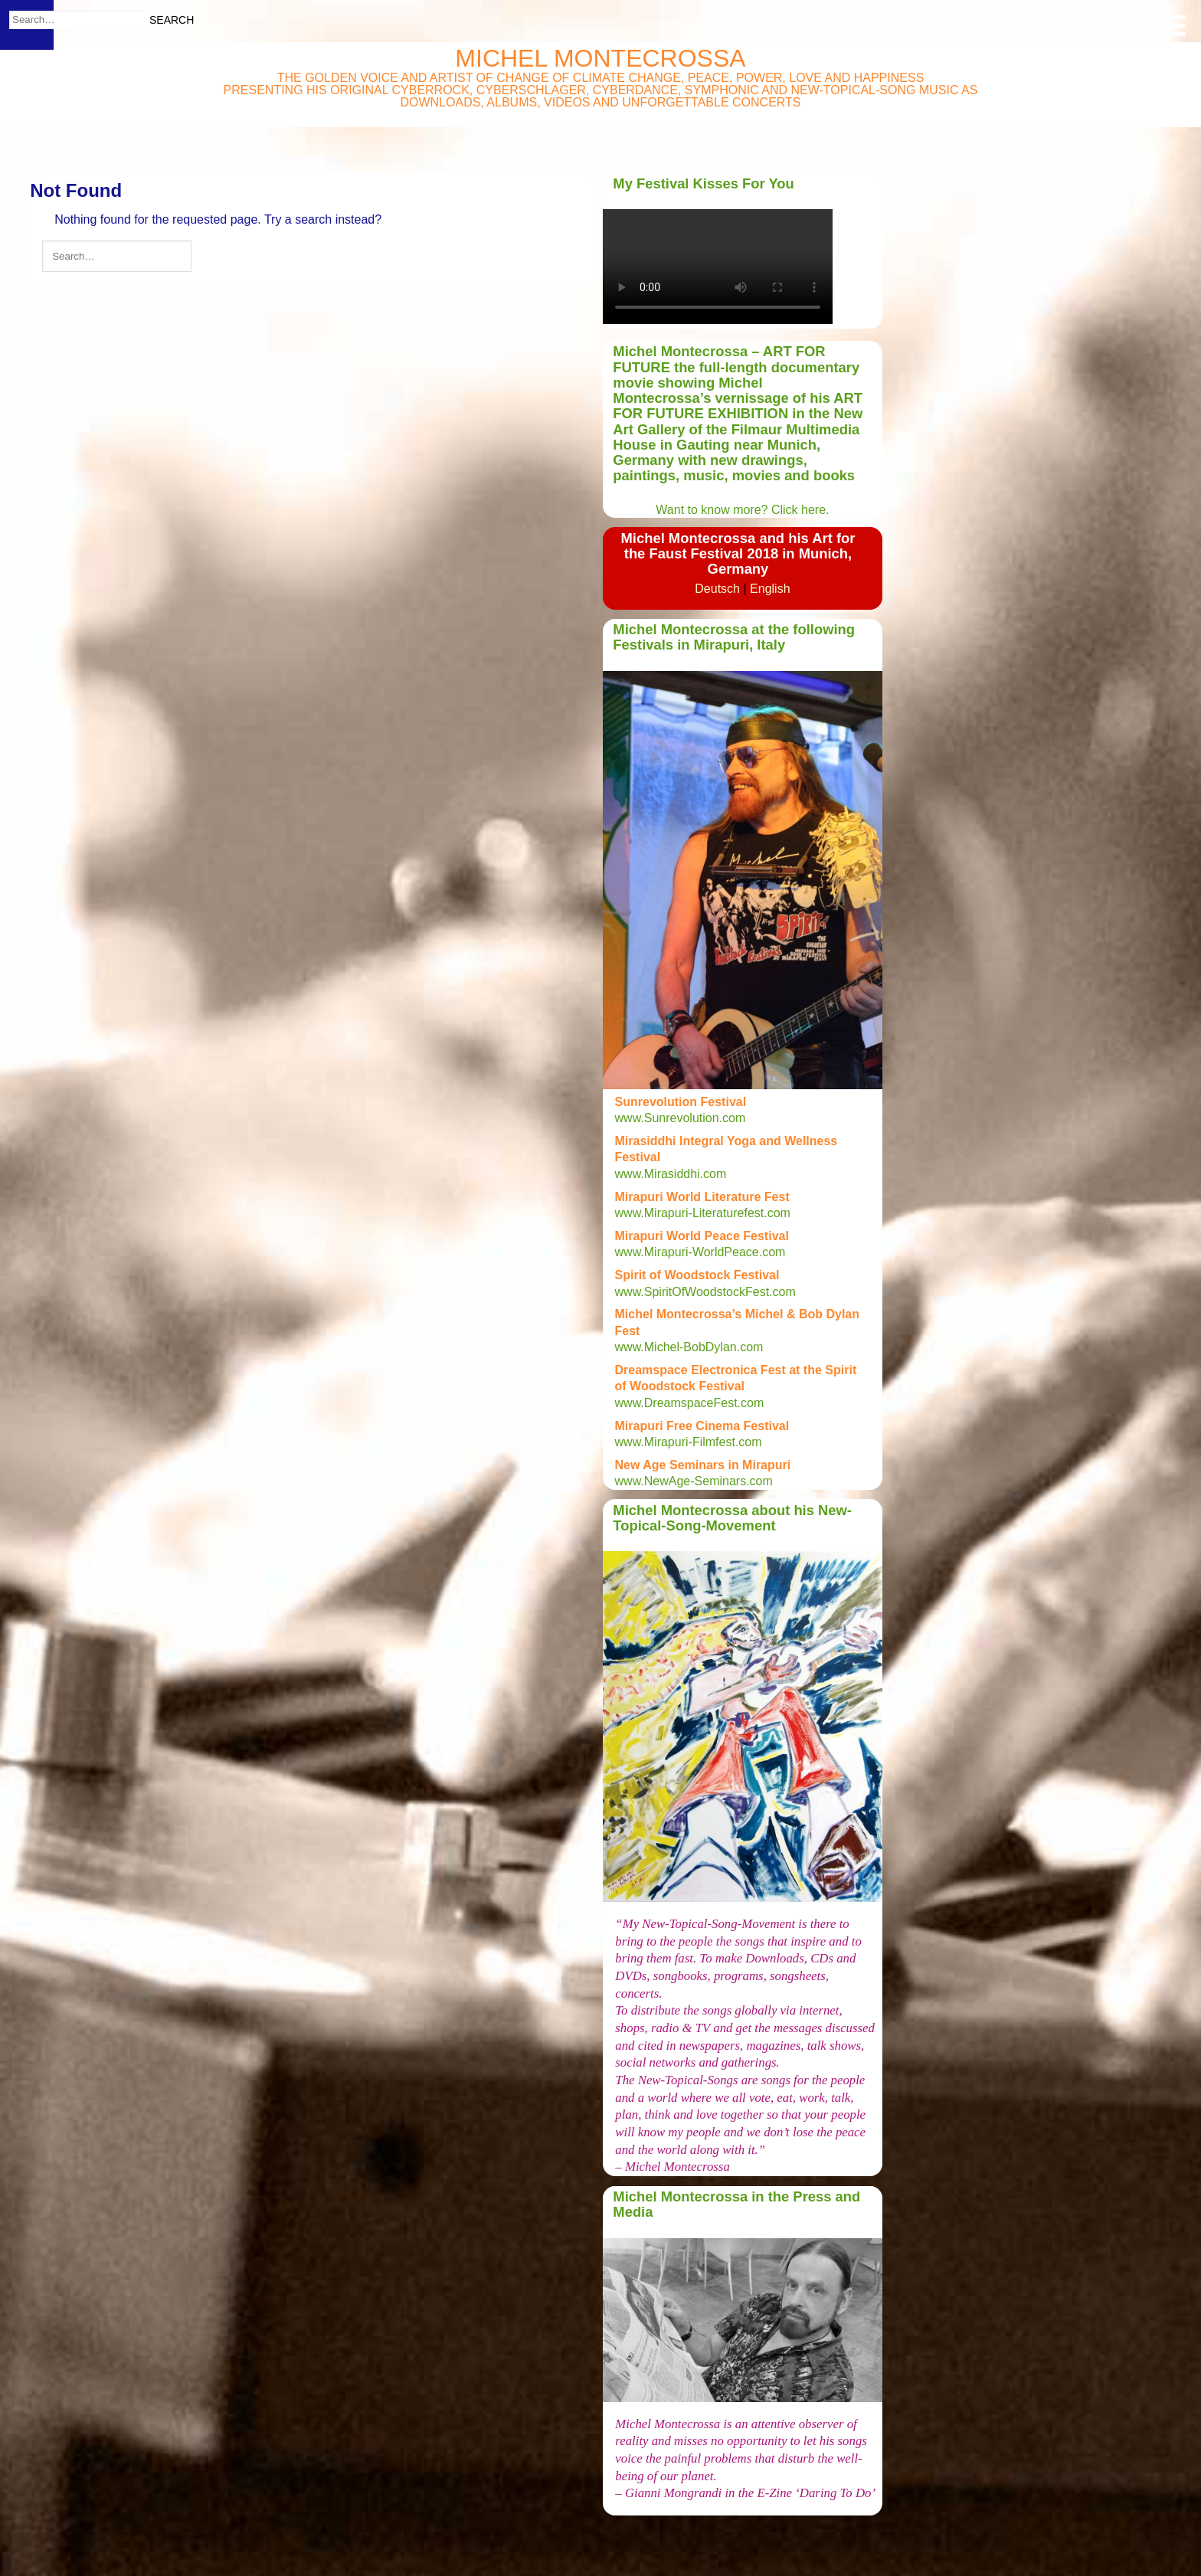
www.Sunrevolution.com (680, 1117)
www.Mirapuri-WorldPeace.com (700, 1252)
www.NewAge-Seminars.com (696, 1481)
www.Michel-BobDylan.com (689, 1346)
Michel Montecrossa (600, 58)
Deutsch (717, 588)
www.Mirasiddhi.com (671, 1173)
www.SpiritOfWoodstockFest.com (705, 1291)
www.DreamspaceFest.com (689, 1402)
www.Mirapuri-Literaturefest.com (702, 1212)
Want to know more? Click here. (742, 509)
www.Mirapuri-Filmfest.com (688, 1441)
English (770, 588)
